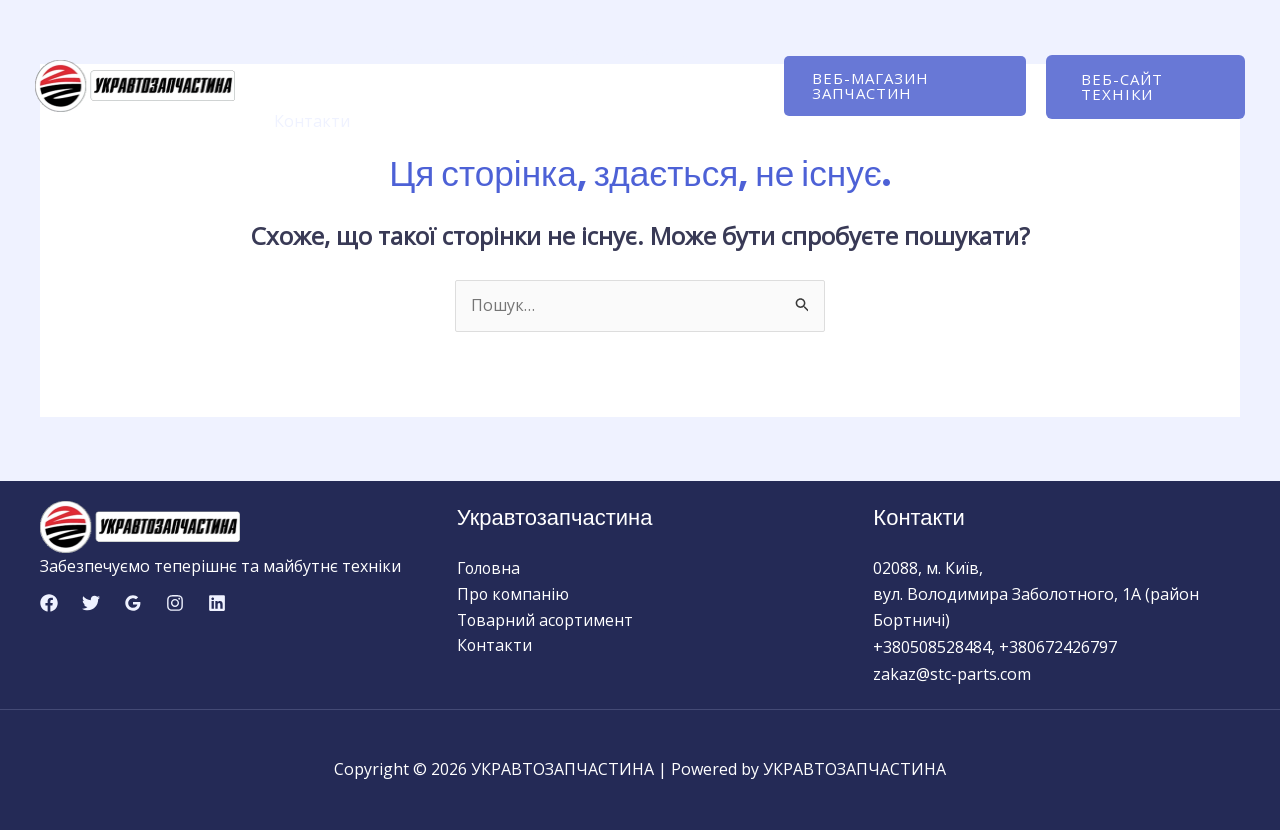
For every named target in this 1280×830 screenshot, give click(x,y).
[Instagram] (175, 603)
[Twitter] (91, 603)
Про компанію (427, 51)
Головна (304, 51)
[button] (898, 86)
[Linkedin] (217, 603)
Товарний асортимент (605, 51)
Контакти (309, 121)
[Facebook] (49, 603)
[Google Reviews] (133, 603)
